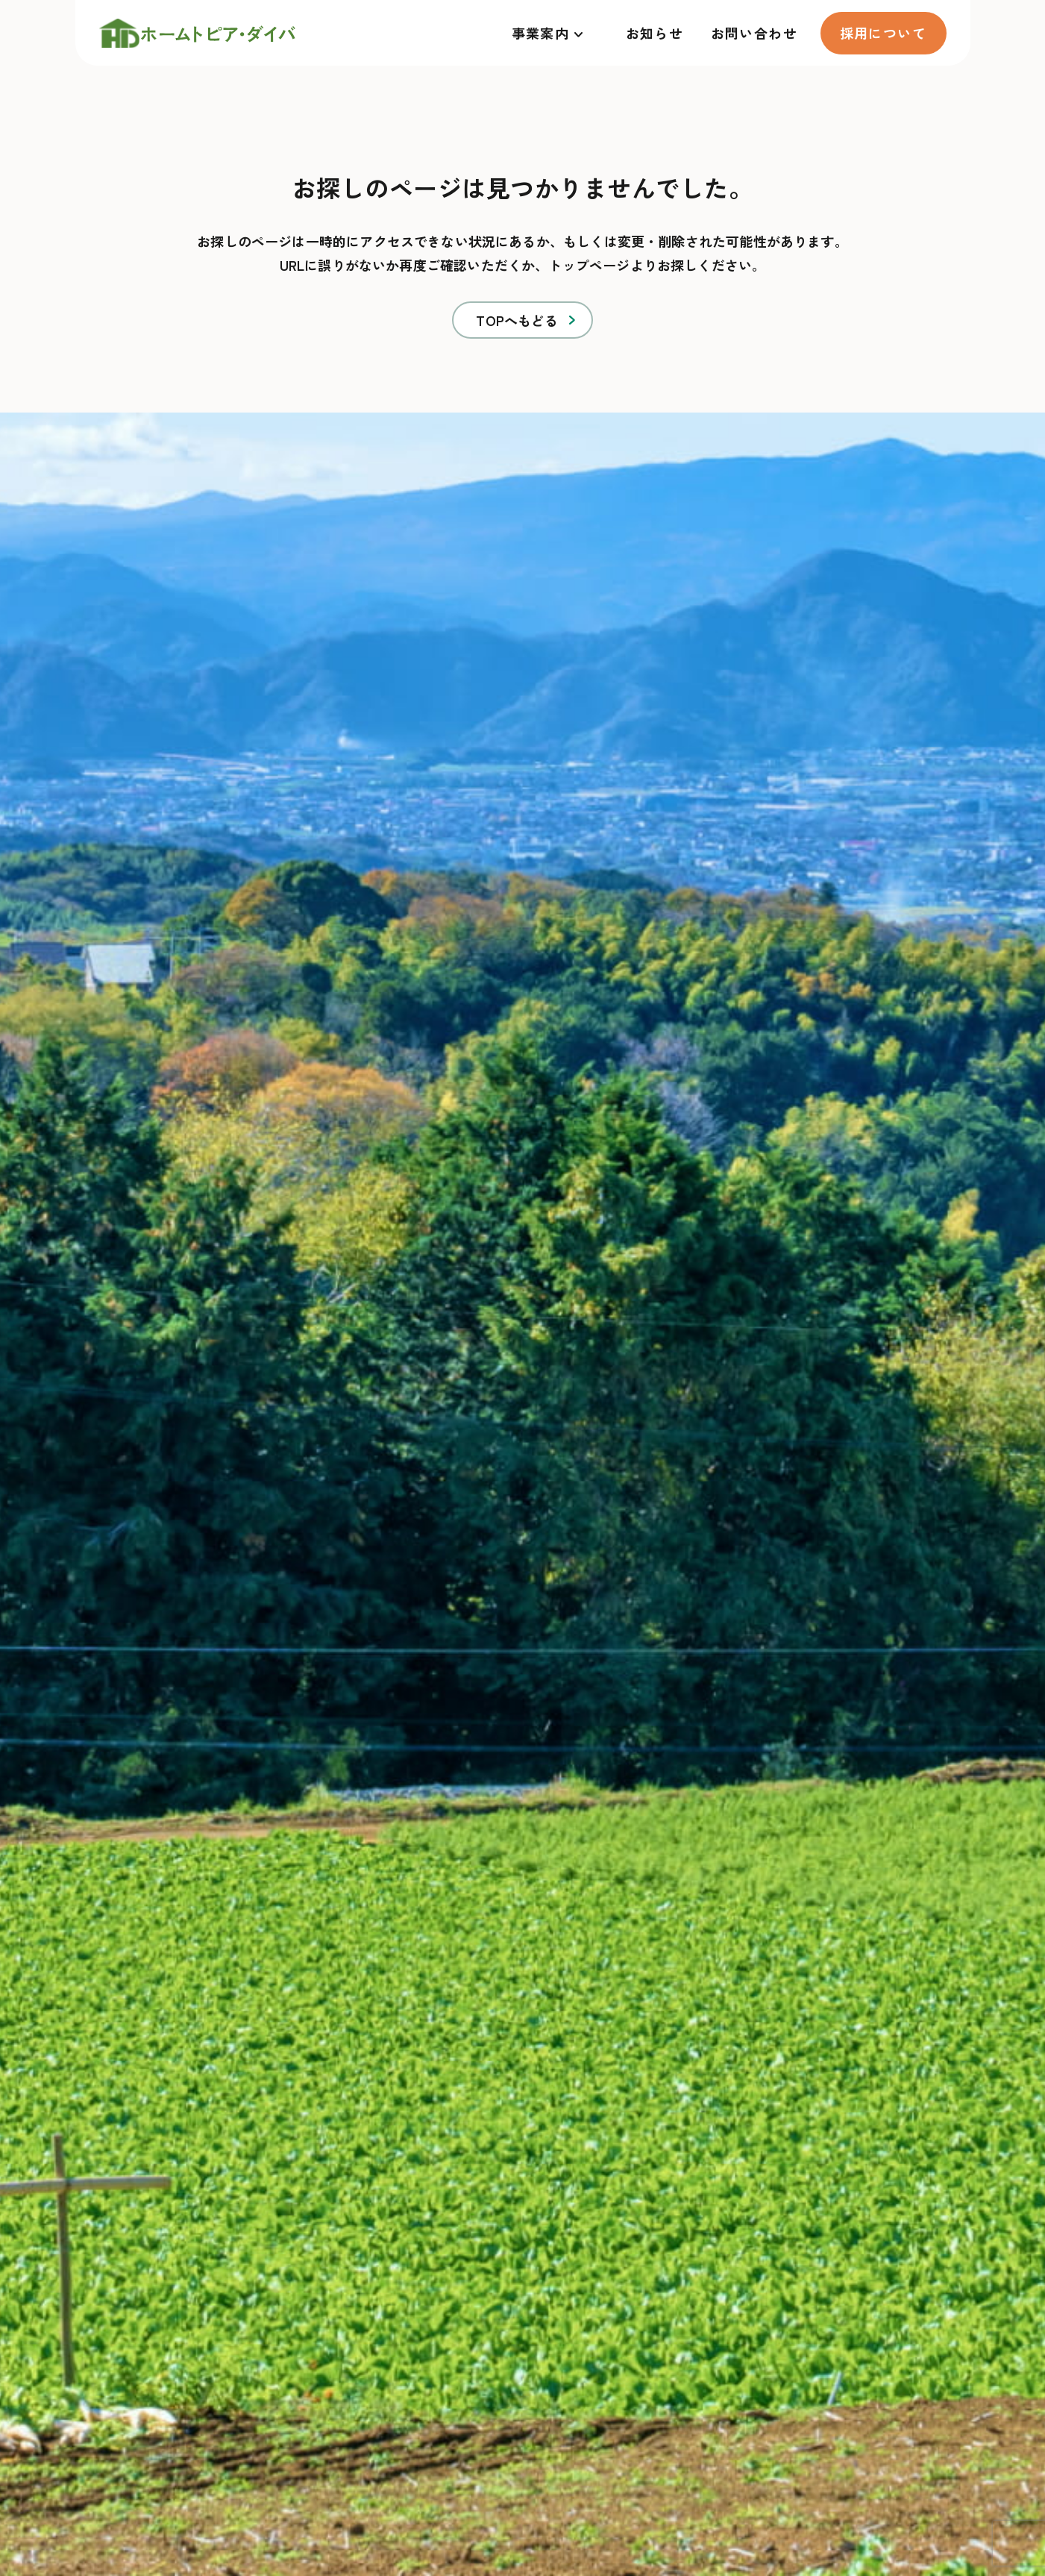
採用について (883, 33)
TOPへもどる (517, 320)
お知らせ (655, 33)
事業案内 (541, 33)
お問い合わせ (754, 33)
